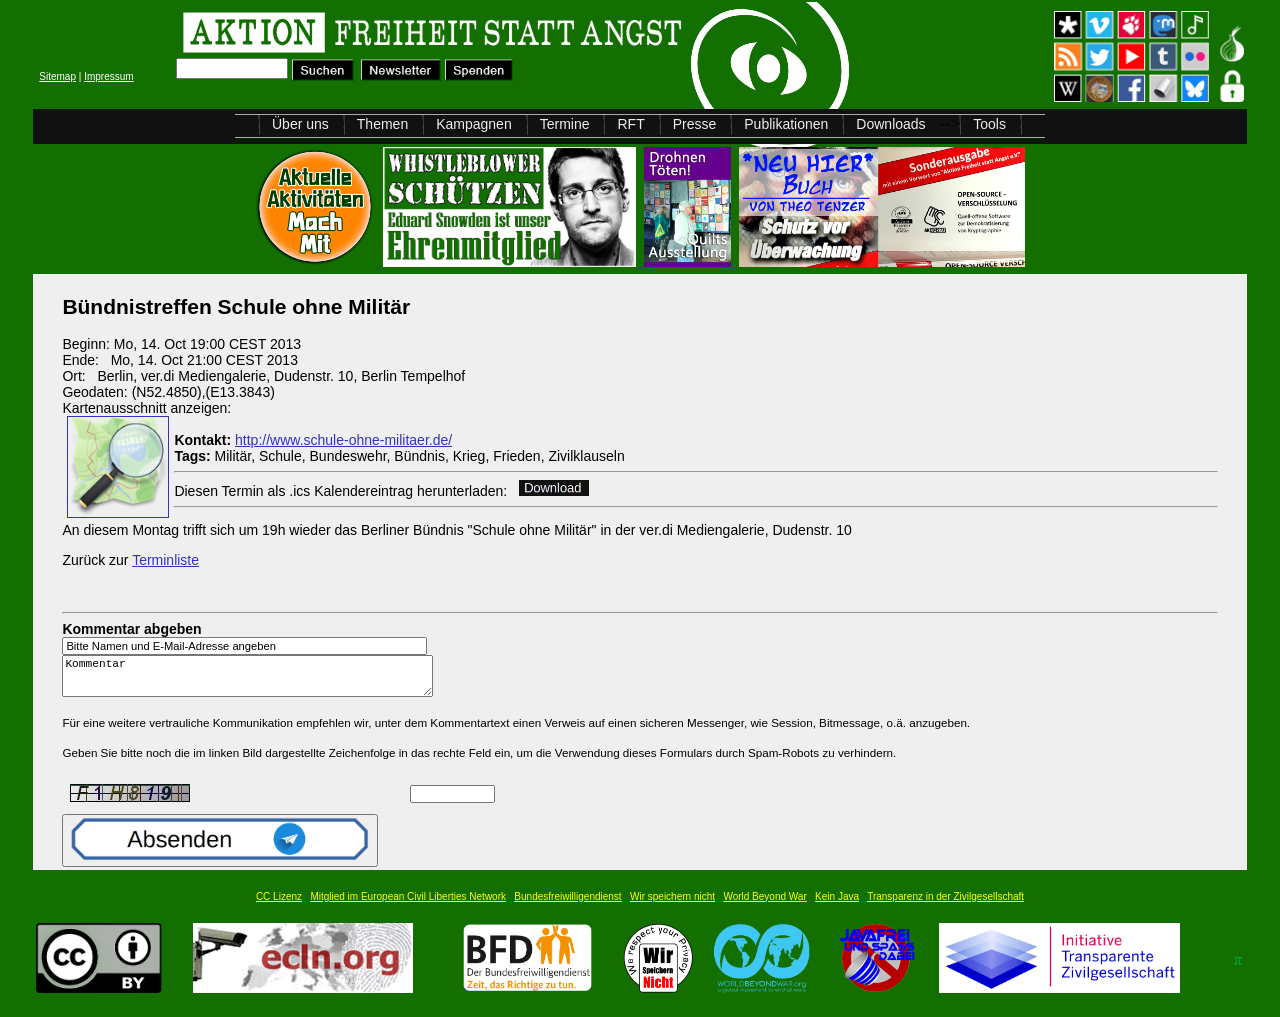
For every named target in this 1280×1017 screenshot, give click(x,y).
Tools (989, 124)
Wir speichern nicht (672, 905)
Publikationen (786, 124)
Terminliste (165, 560)
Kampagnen (474, 124)
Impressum (108, 76)
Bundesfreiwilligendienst (567, 905)
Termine (565, 124)
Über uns (300, 124)
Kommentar (253, 680)
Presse (695, 124)
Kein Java (837, 905)
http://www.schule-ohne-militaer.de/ (343, 440)
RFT (630, 124)
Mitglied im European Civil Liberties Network (408, 905)
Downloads (890, 124)
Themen (382, 124)
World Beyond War (764, 905)
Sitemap (57, 76)
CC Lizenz (279, 905)
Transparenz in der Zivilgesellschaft (945, 905)
